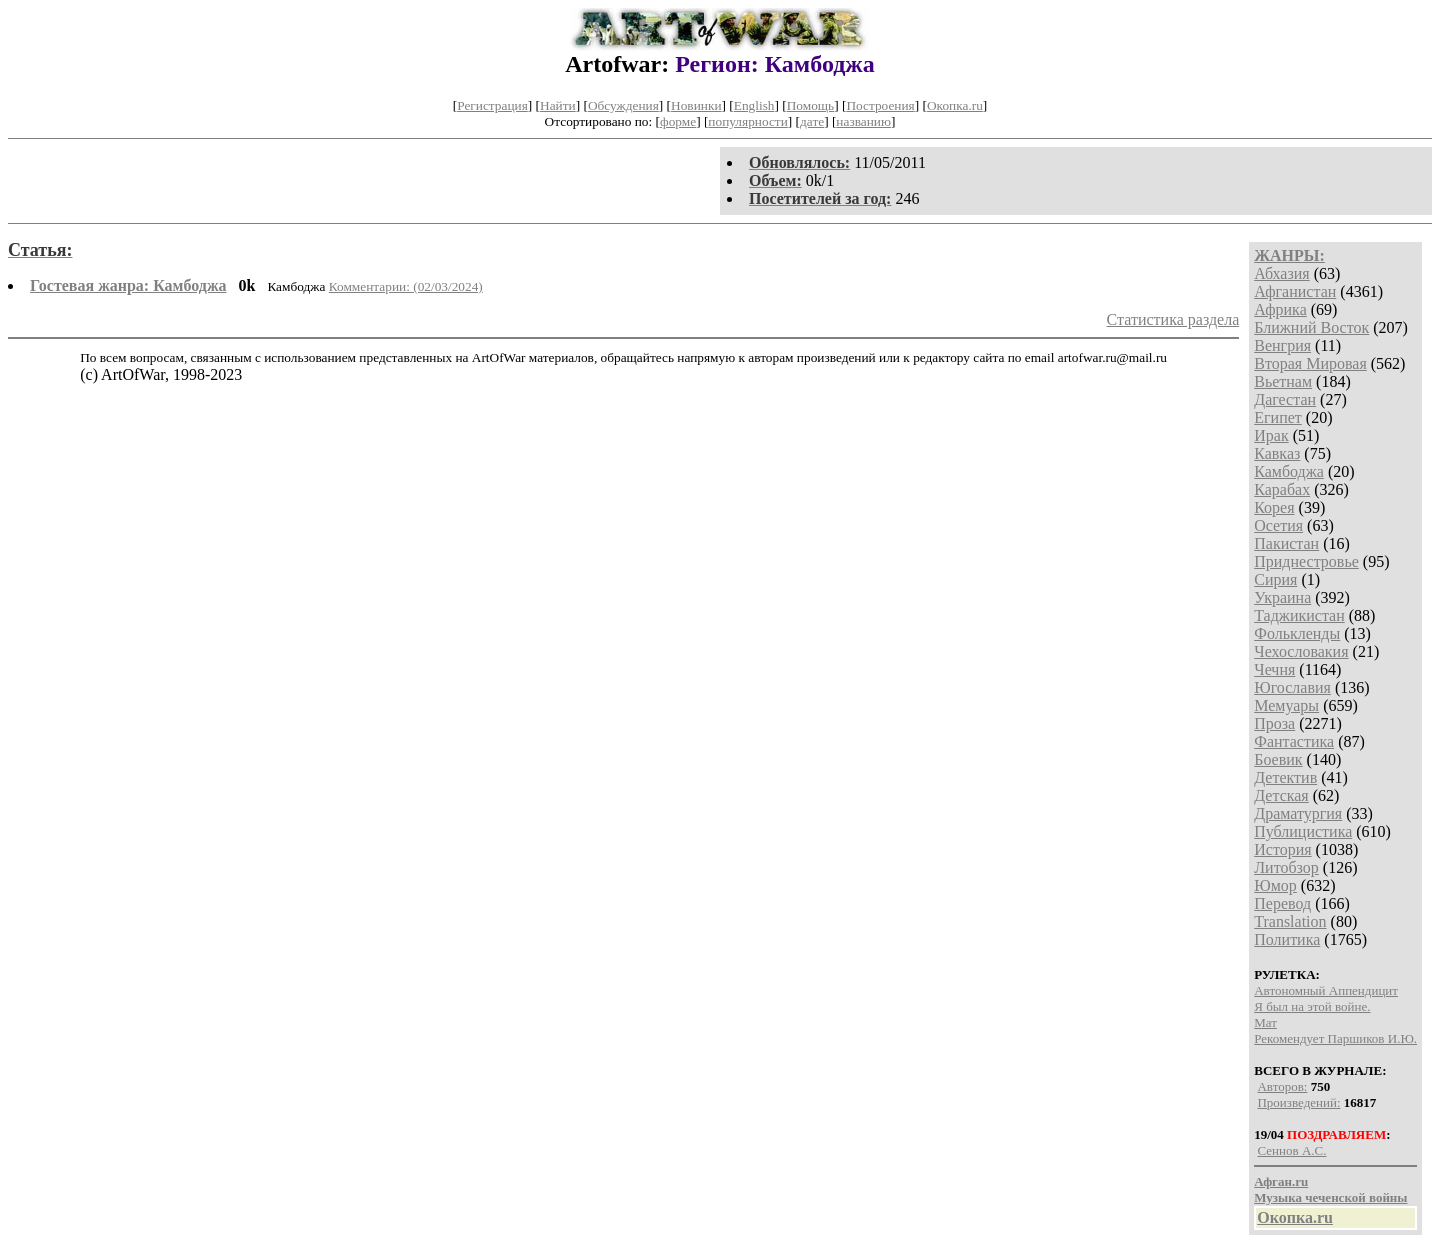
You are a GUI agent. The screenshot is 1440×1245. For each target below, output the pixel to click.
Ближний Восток (1311, 327)
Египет (1278, 417)
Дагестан (1285, 399)
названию (863, 121)
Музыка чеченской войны (1330, 1197)
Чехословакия (1301, 651)
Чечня (1274, 669)
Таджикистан (1299, 615)
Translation (1290, 921)
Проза (1274, 723)
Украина (1282, 597)
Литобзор (1286, 867)
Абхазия (1281, 273)
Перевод (1282, 903)
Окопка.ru (955, 105)
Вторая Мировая (1310, 363)
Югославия (1292, 687)
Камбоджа (1289, 471)
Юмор (1275, 885)
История (1282, 849)
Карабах (1282, 489)
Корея (1274, 507)
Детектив (1285, 777)
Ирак (1271, 435)
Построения (880, 105)
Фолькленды (1297, 633)
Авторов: (1282, 1086)
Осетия (1278, 525)
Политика (1287, 939)
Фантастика (1294, 741)
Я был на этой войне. (1312, 1006)
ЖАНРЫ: (1289, 255)
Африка (1280, 309)
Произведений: (1298, 1102)
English (754, 105)
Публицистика (1303, 831)
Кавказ (1277, 453)
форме (678, 121)
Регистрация (492, 105)
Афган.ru (1281, 1181)
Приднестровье (1306, 561)
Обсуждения (623, 105)
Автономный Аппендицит (1326, 990)
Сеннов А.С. (1291, 1150)
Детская (1281, 795)
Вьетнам (1283, 381)
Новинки (696, 105)
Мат (1265, 1022)
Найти (558, 105)
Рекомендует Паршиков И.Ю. (1335, 1038)
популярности (747, 121)
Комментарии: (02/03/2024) (406, 286)
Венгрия (1282, 345)
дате (812, 121)
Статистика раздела (1173, 319)
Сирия (1275, 579)
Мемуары (1286, 705)
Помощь (810, 105)
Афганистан (1295, 291)
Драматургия (1298, 813)
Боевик (1278, 759)
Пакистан (1286, 543)
